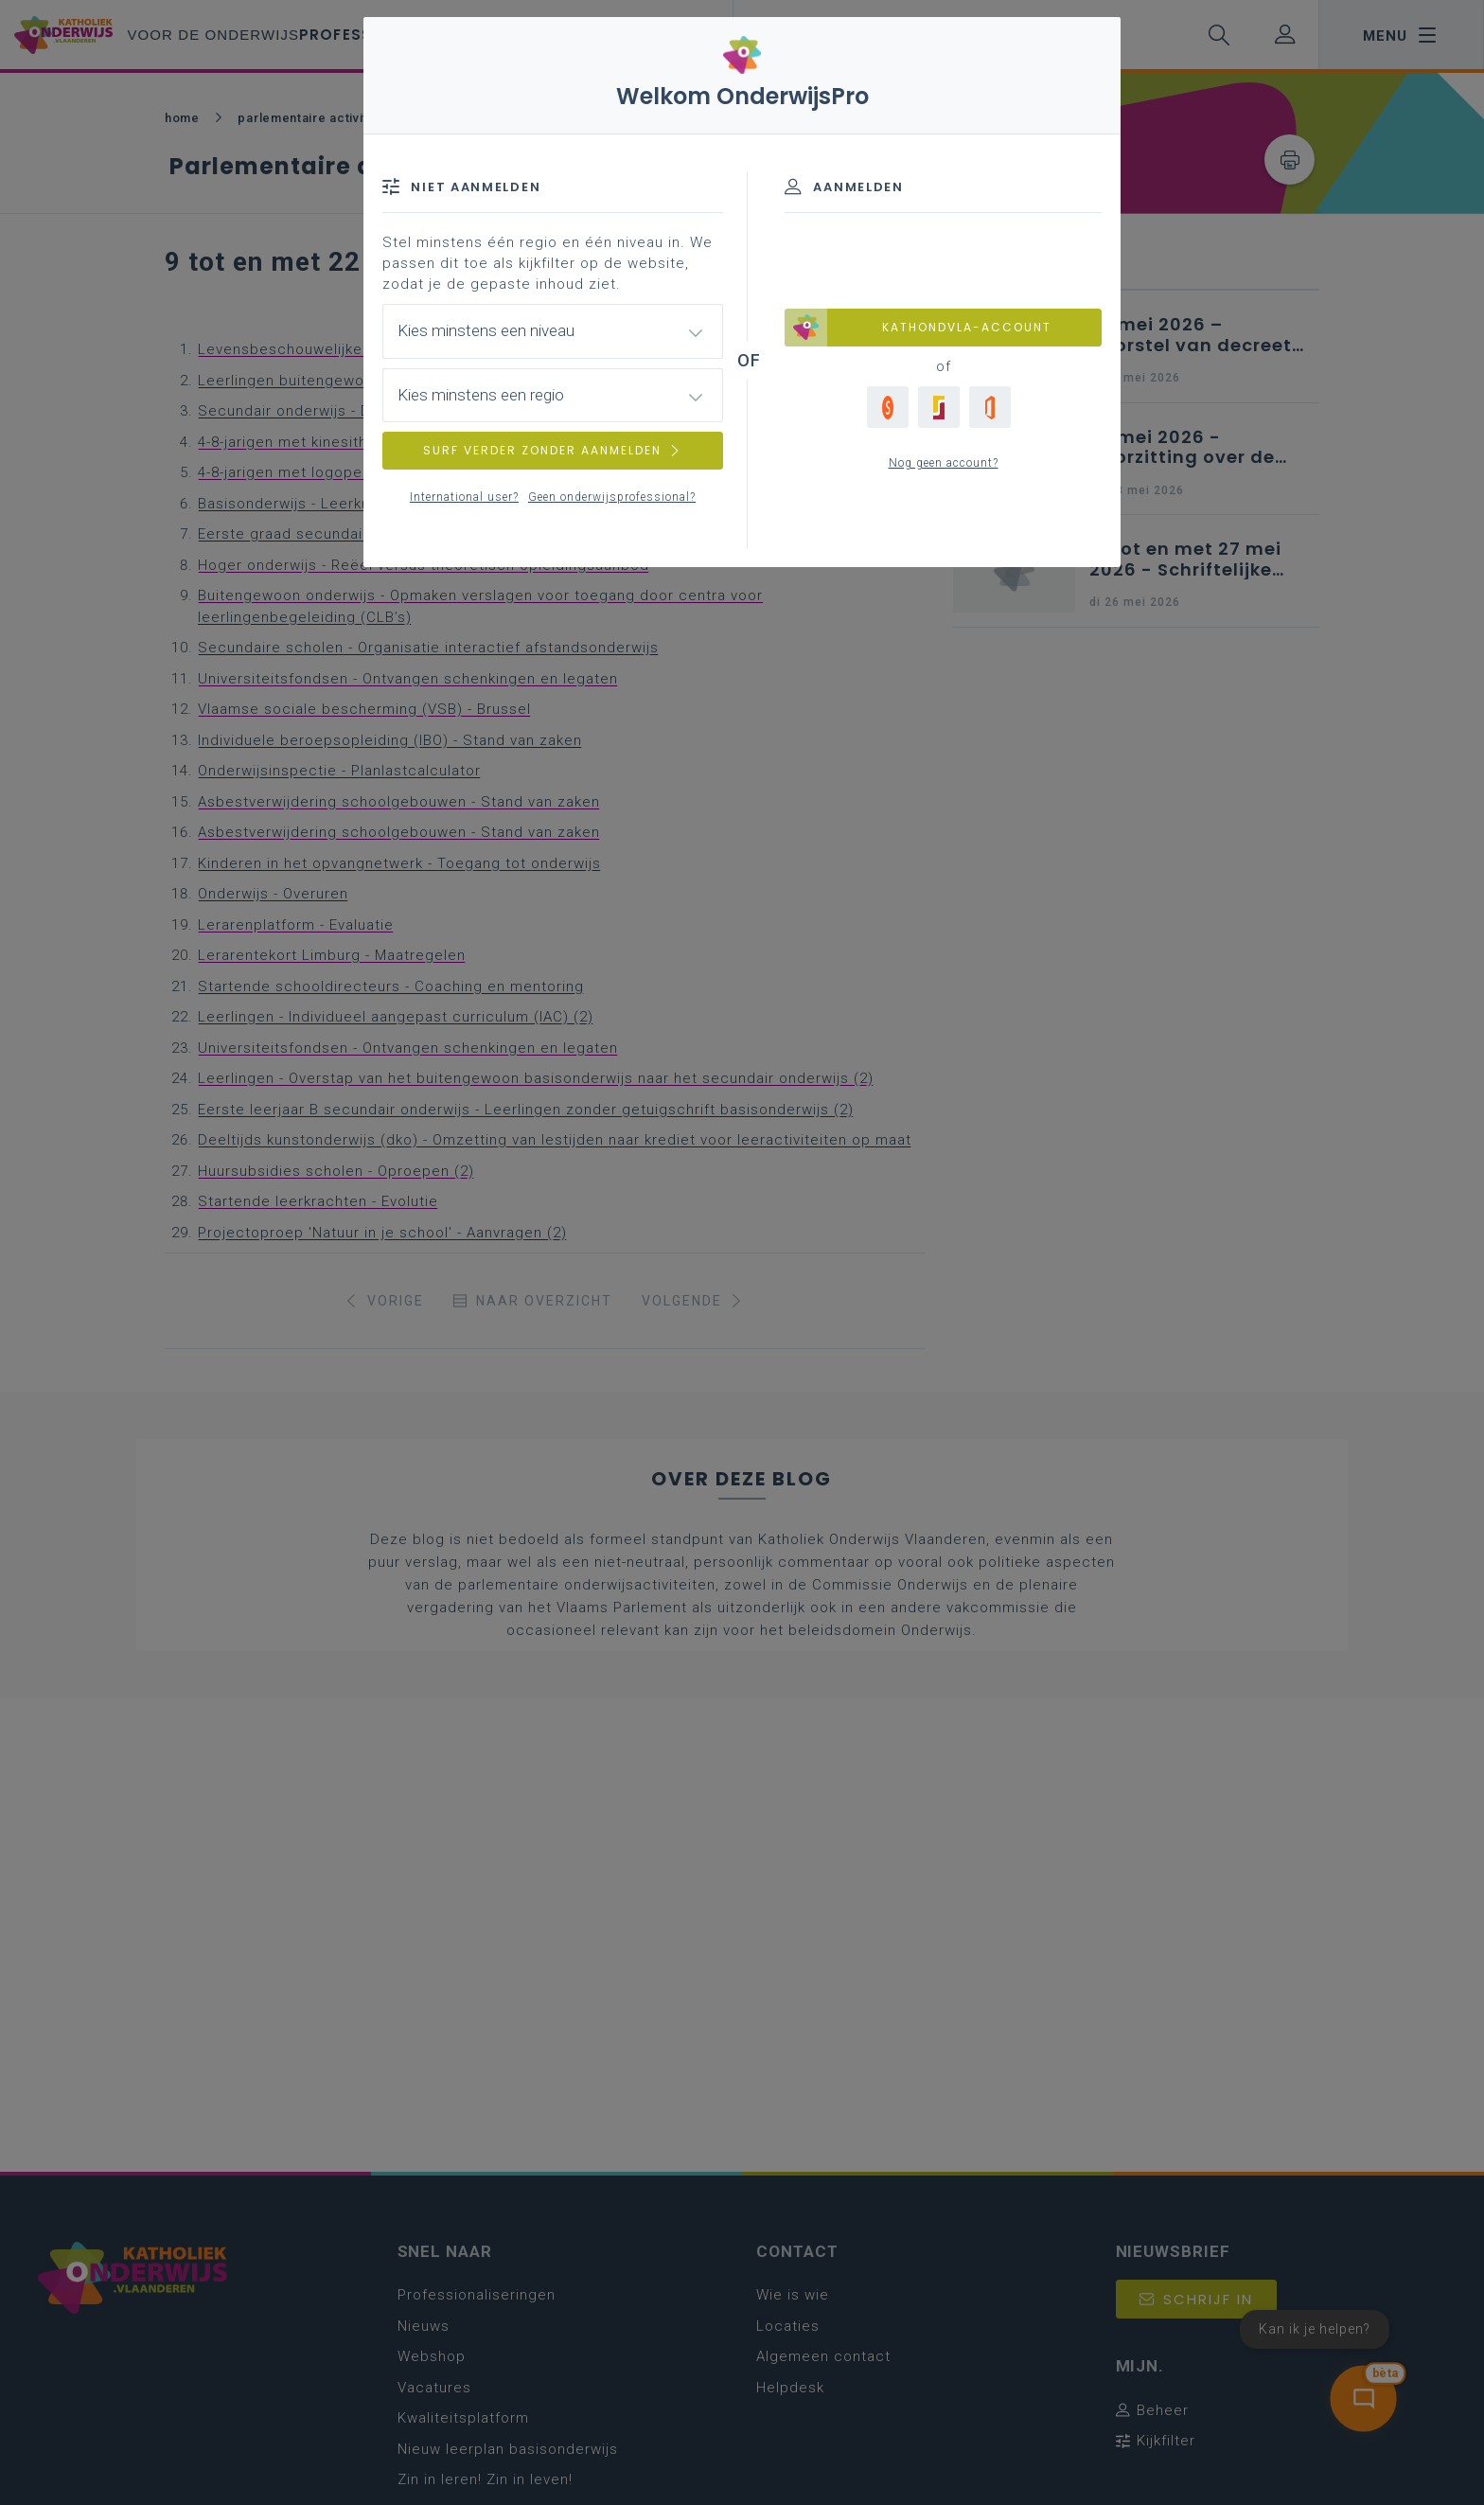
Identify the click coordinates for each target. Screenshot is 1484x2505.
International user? (464, 497)
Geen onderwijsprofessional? (612, 497)
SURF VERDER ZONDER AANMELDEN (552, 450)
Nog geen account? (943, 463)
